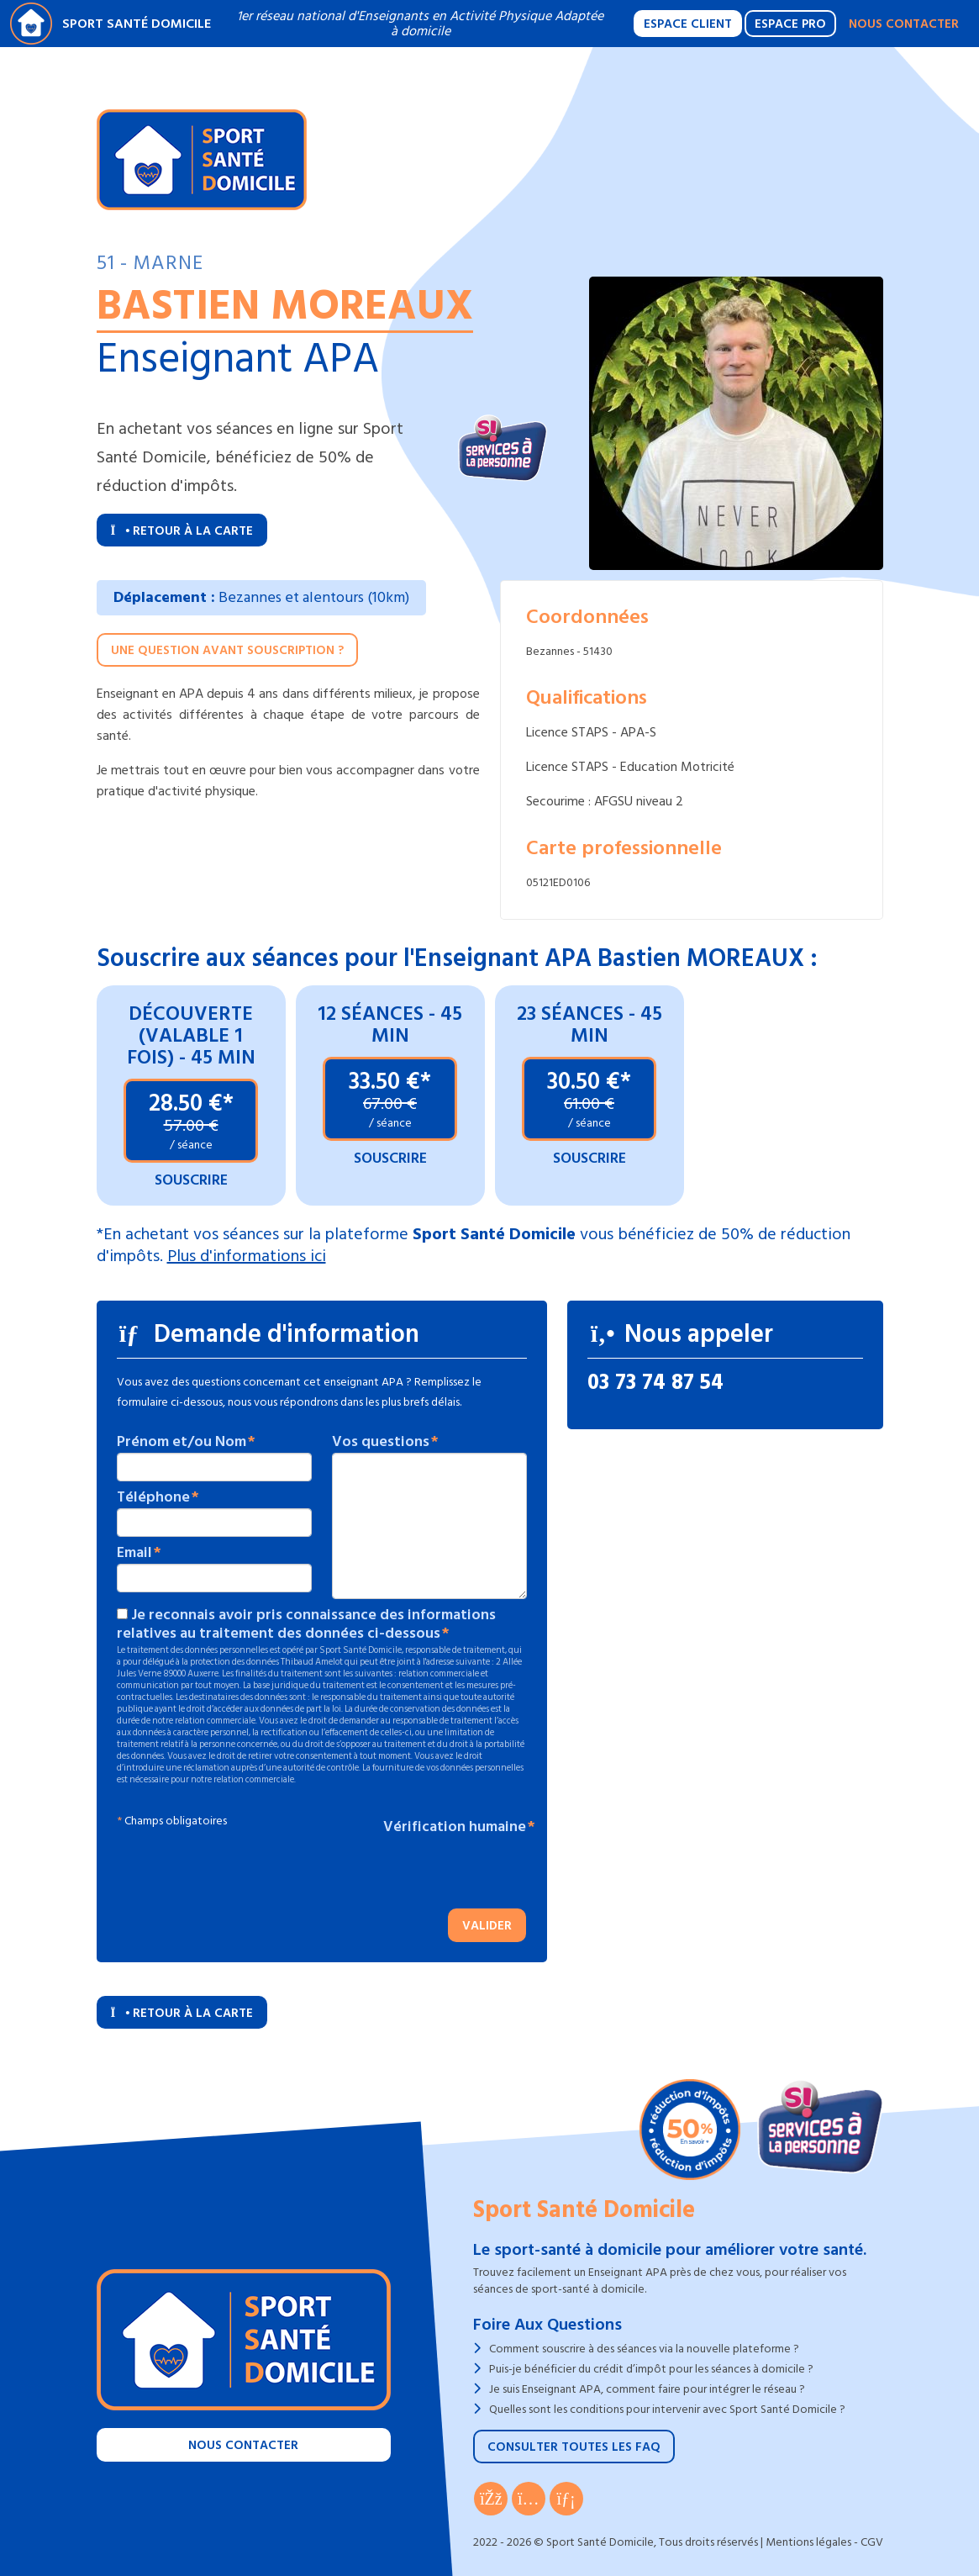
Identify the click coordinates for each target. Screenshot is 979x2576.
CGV (872, 2542)
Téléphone (153, 1497)
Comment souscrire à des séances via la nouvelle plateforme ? (644, 2348)
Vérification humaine (454, 1827)
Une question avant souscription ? (227, 650)
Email (134, 1553)
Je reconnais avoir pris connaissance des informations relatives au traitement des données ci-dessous (306, 1624)
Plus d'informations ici (246, 1256)
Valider (487, 1925)
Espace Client (688, 23)
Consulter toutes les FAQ (574, 2446)
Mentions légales (808, 2542)
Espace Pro (790, 23)
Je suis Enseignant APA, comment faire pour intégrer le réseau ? (647, 2389)
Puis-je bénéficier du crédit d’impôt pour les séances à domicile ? (651, 2368)
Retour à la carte (182, 530)
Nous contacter (904, 23)
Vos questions (380, 1442)
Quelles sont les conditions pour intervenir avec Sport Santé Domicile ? (667, 2409)
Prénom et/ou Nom (181, 1442)
